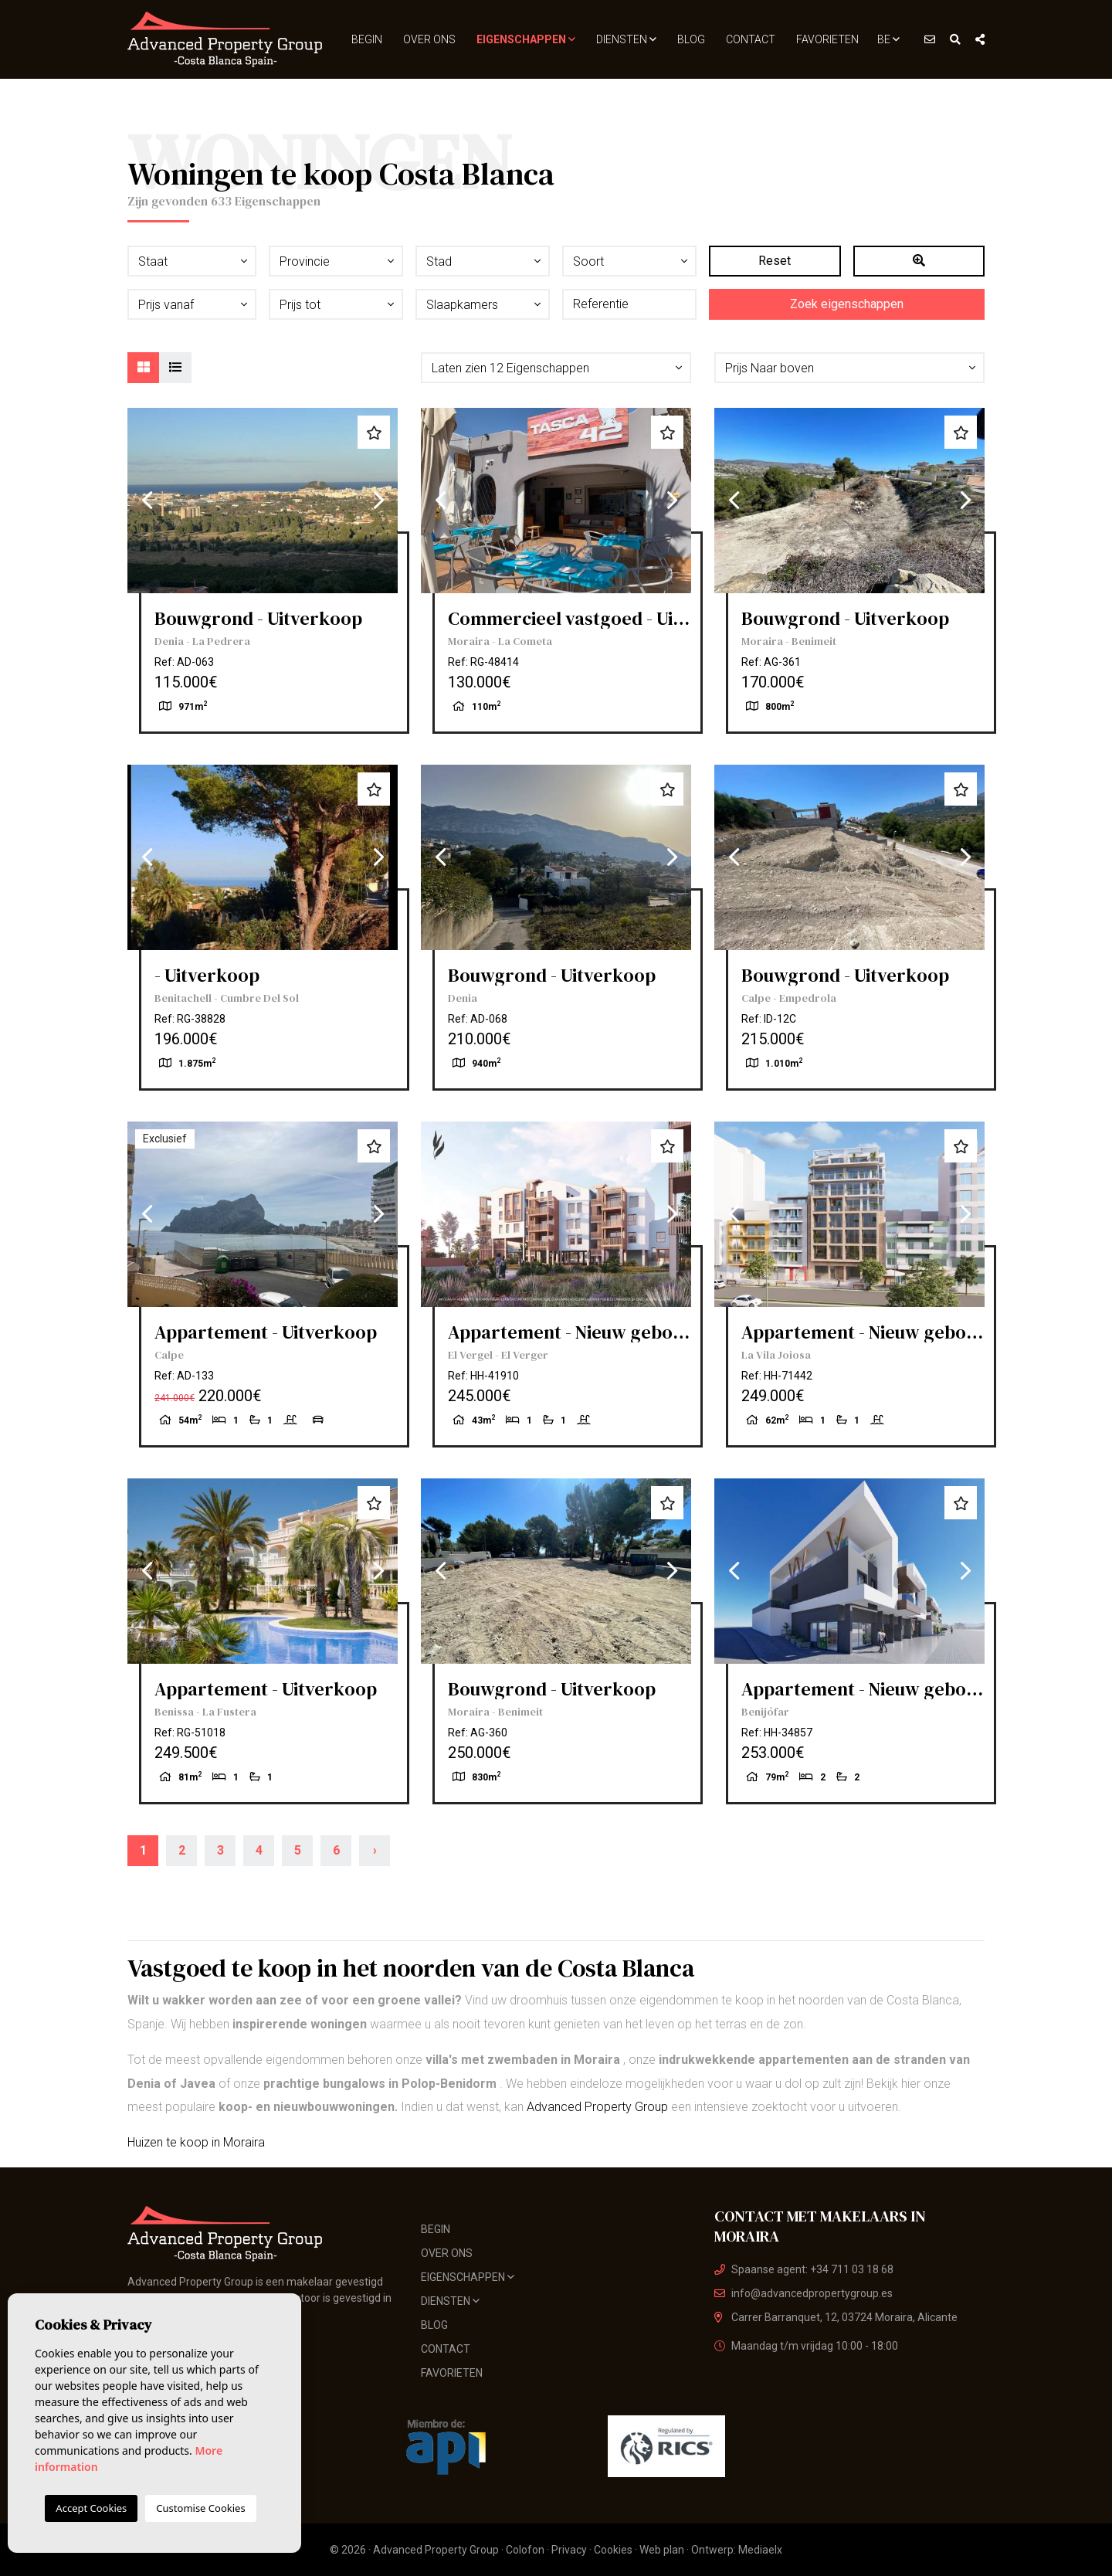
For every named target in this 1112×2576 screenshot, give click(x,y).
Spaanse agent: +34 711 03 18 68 (803, 2269)
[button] (556, 367)
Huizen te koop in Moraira (196, 2142)
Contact (750, 39)
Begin (366, 39)
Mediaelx (760, 2550)
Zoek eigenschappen (847, 304)
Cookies (613, 2550)
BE (888, 39)
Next (378, 500)
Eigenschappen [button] (525, 39)
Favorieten (827, 39)
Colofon (525, 2550)
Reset (774, 260)
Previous (146, 500)
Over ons (429, 39)
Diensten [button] (626, 39)
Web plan (661, 2550)
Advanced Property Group (597, 2106)
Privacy (569, 2550)
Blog (691, 39)
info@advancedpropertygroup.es (803, 2293)
